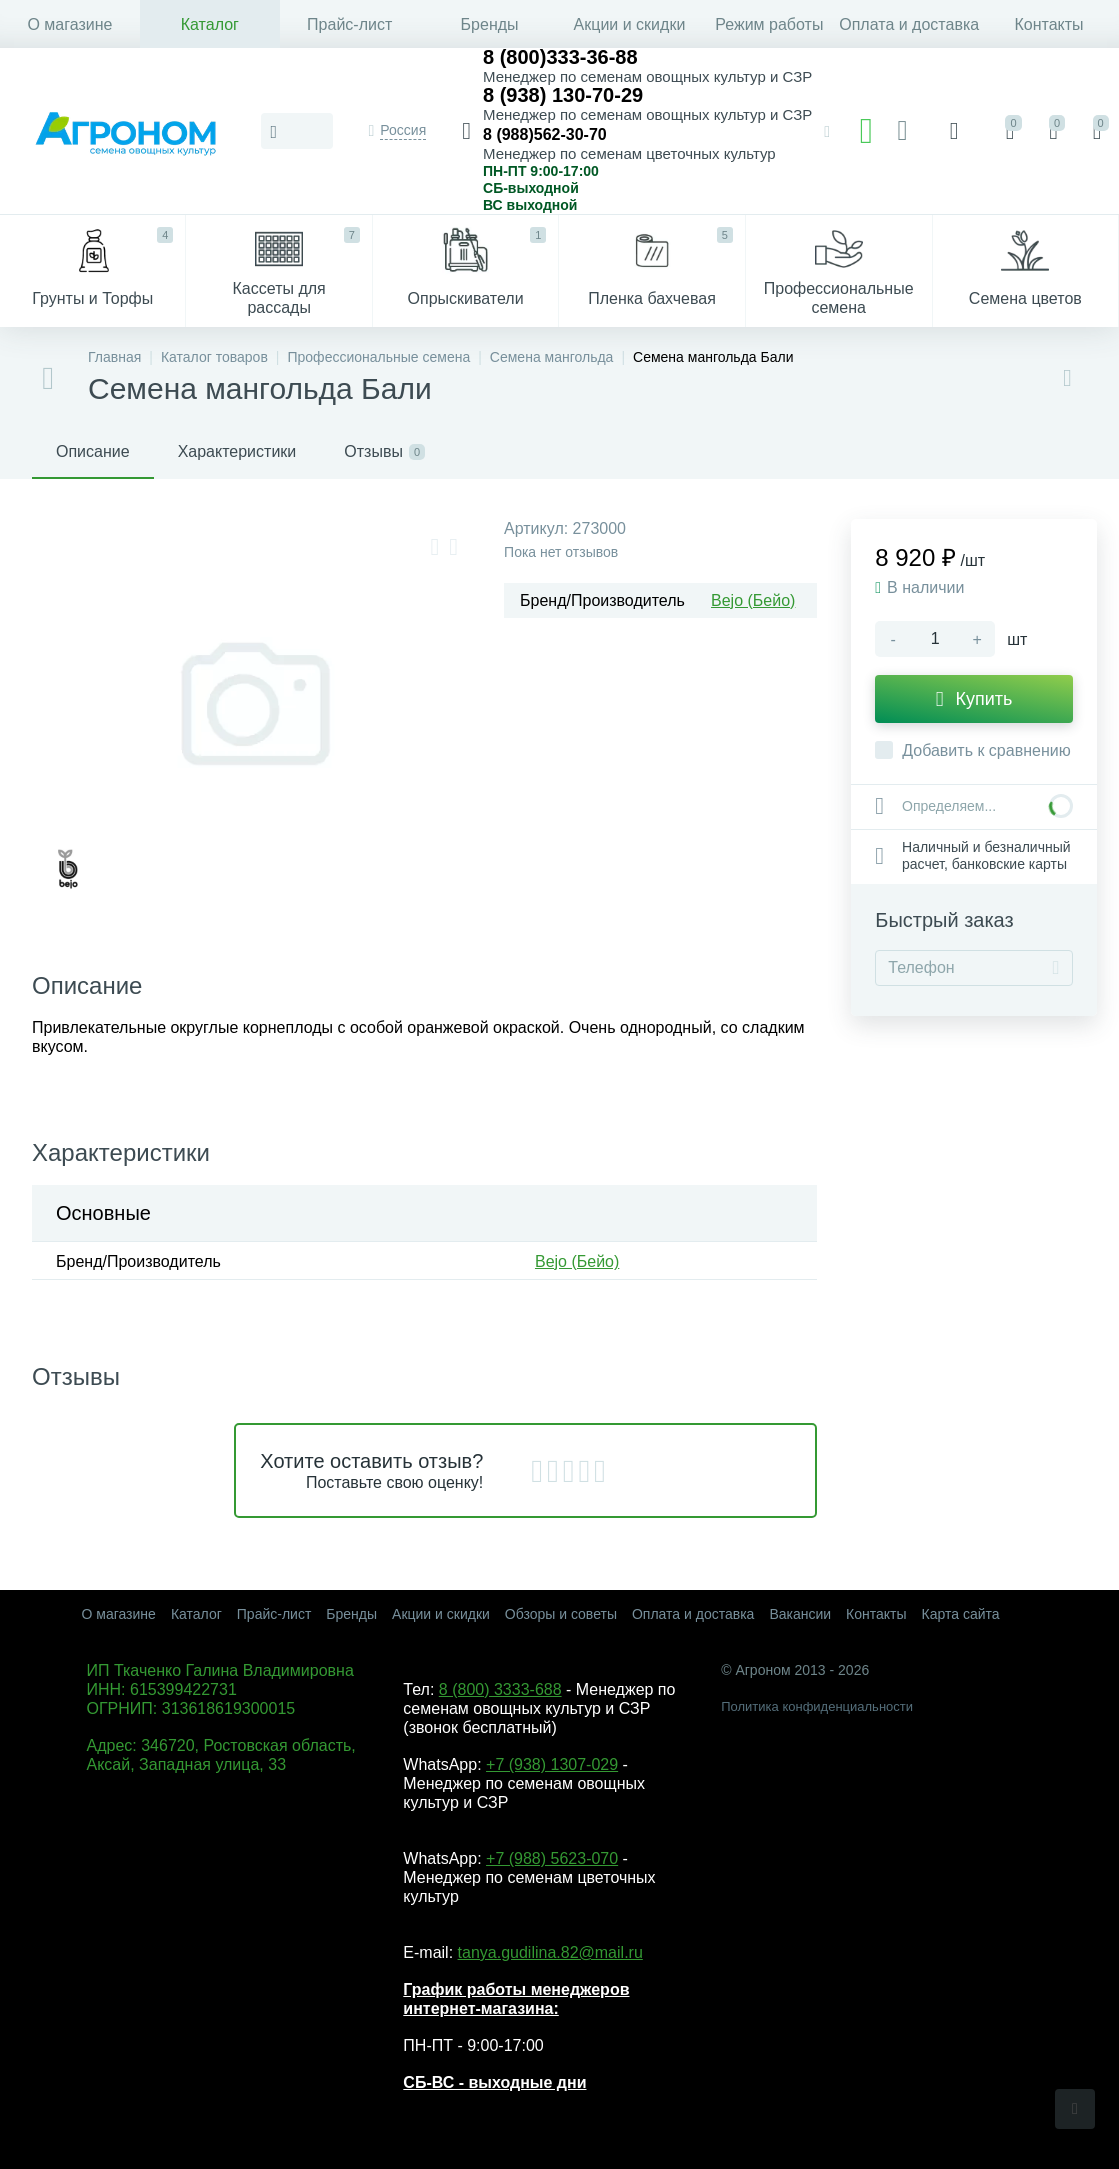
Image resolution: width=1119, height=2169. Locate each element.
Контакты (1049, 24)
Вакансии (800, 1614)
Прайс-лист (349, 24)
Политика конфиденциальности (817, 1706)
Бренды (490, 24)
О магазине (69, 24)
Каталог (210, 24)
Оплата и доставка (909, 24)
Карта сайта (961, 1614)
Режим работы (769, 24)
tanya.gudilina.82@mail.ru (550, 1952)
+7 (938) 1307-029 (552, 1764)
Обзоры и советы (561, 1614)
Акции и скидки (630, 24)
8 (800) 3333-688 (500, 1689)
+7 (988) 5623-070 (552, 1858)
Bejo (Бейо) (753, 600)
